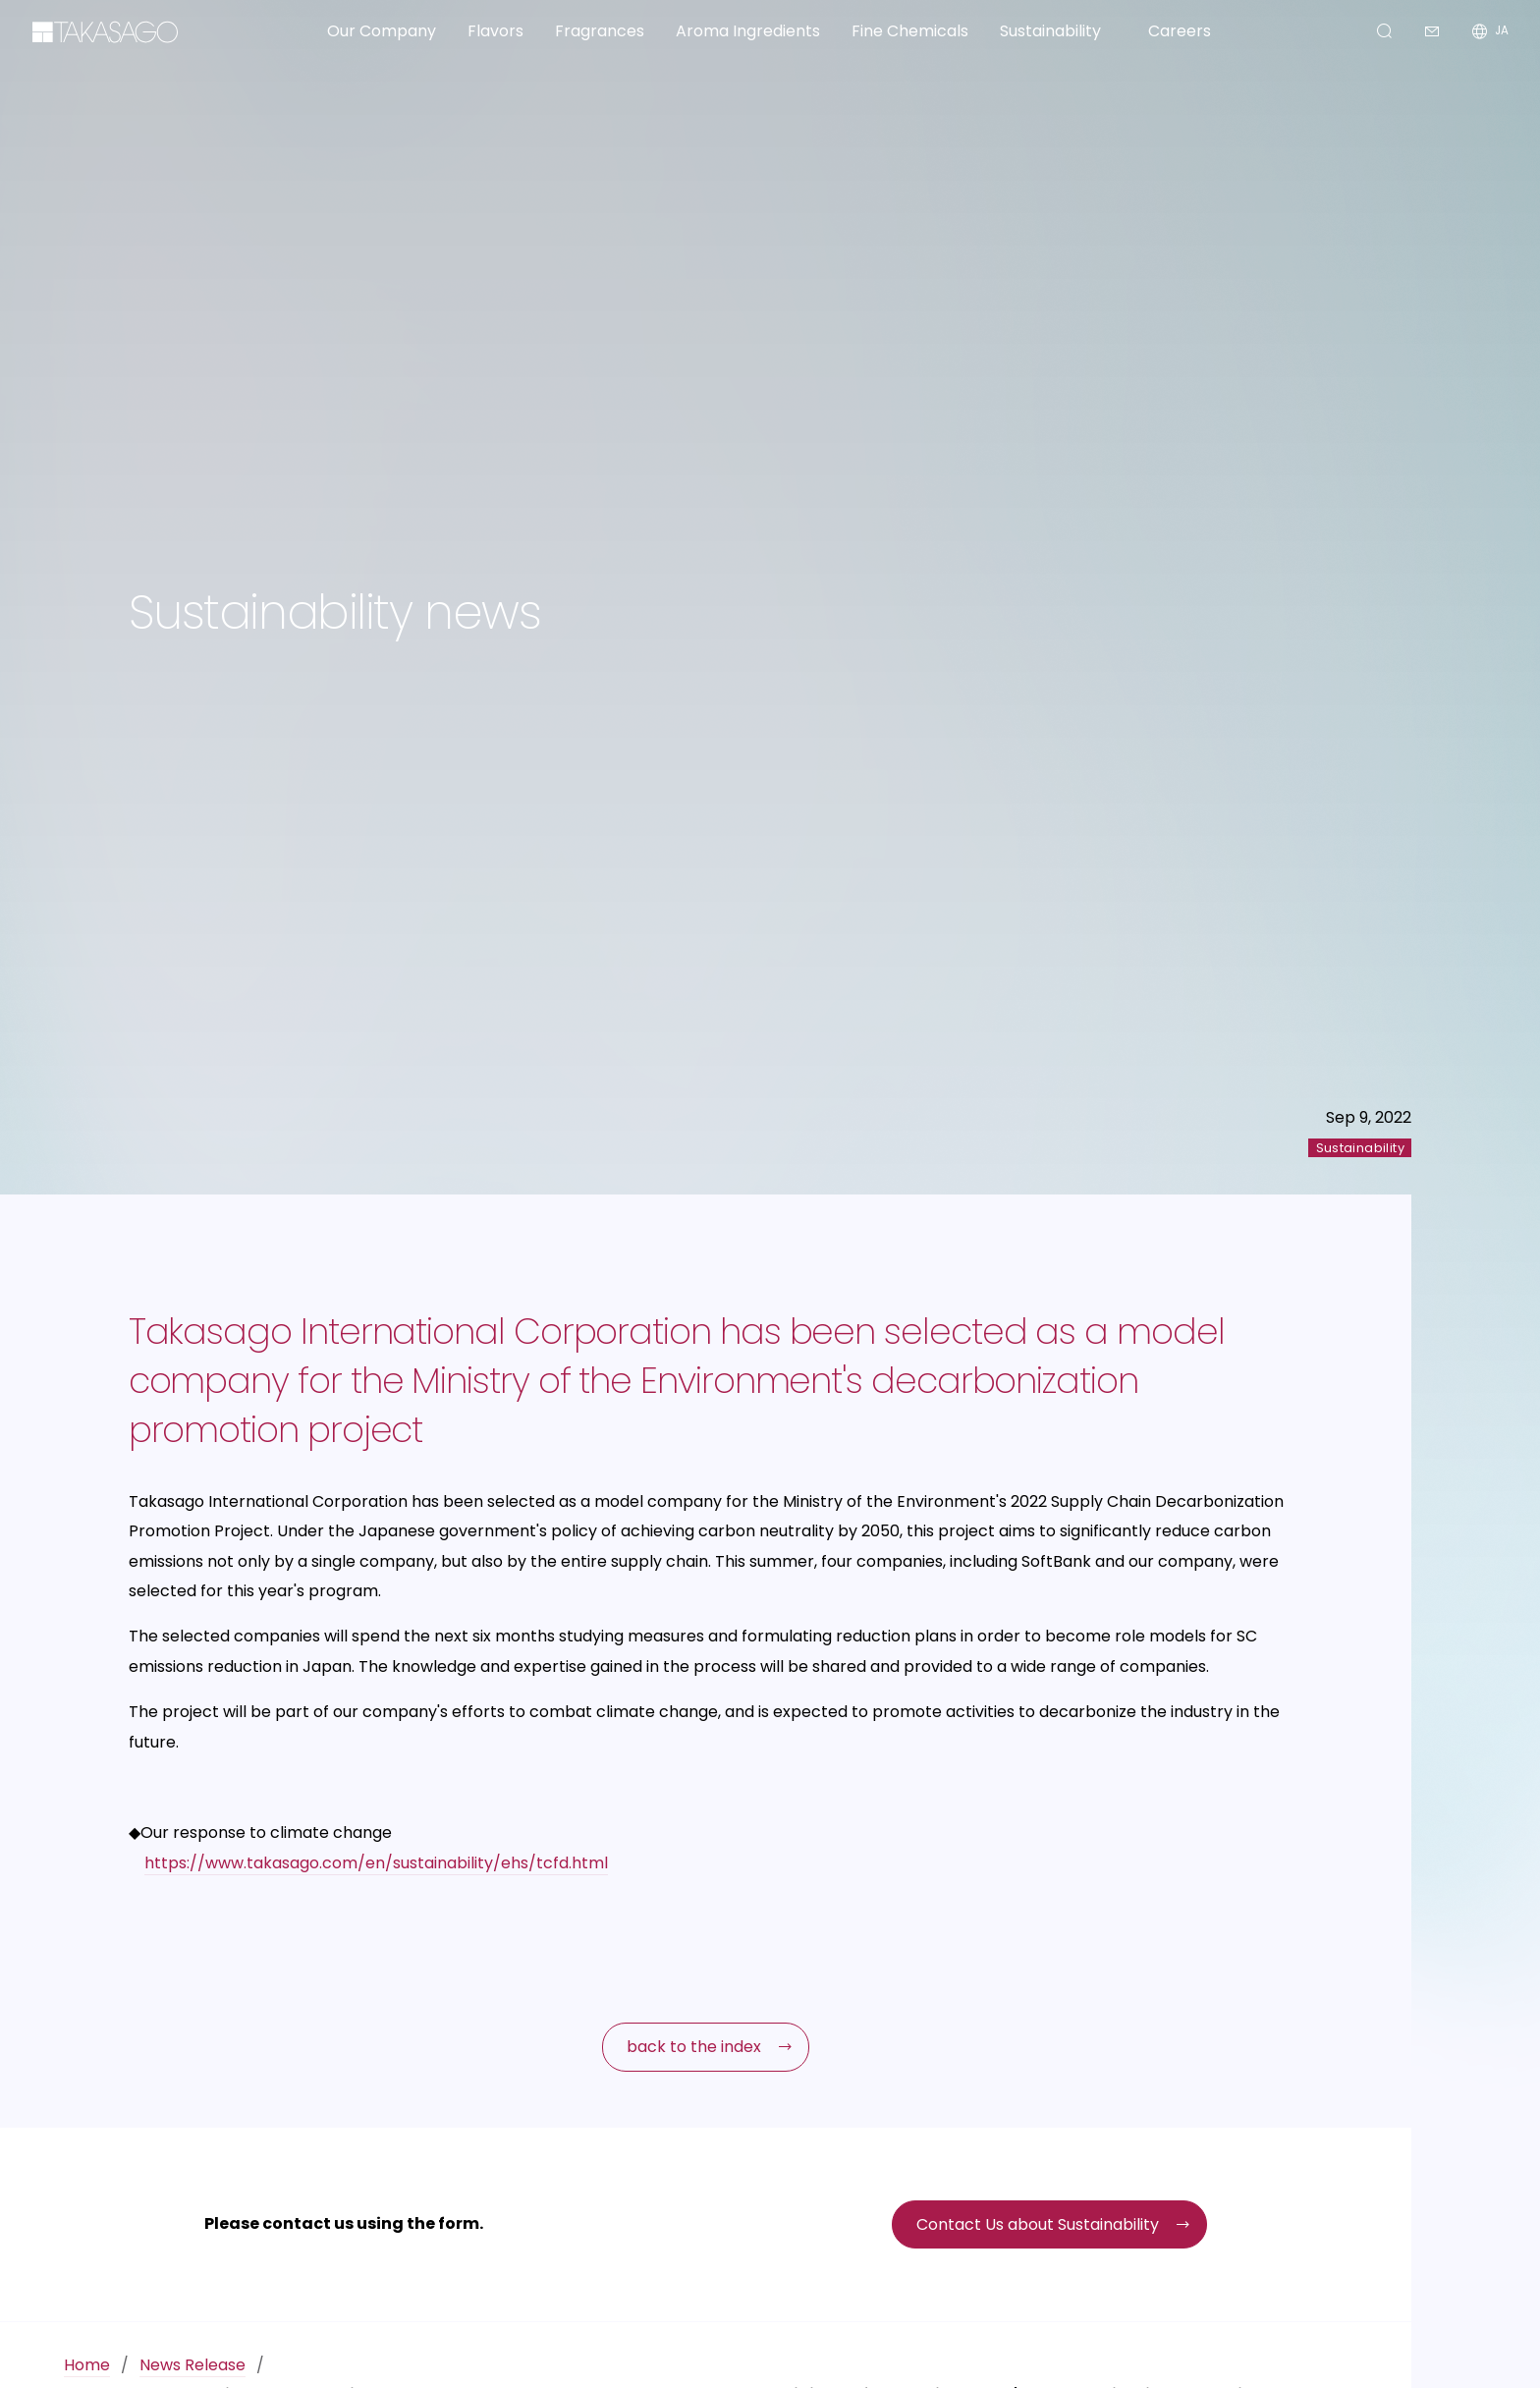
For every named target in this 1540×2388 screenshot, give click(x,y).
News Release (192, 2365)
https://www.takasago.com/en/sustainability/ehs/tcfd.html (376, 1863)
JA (1502, 31)
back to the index (694, 2046)
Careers (1179, 31)
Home (87, 2365)
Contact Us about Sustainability (1037, 2224)
